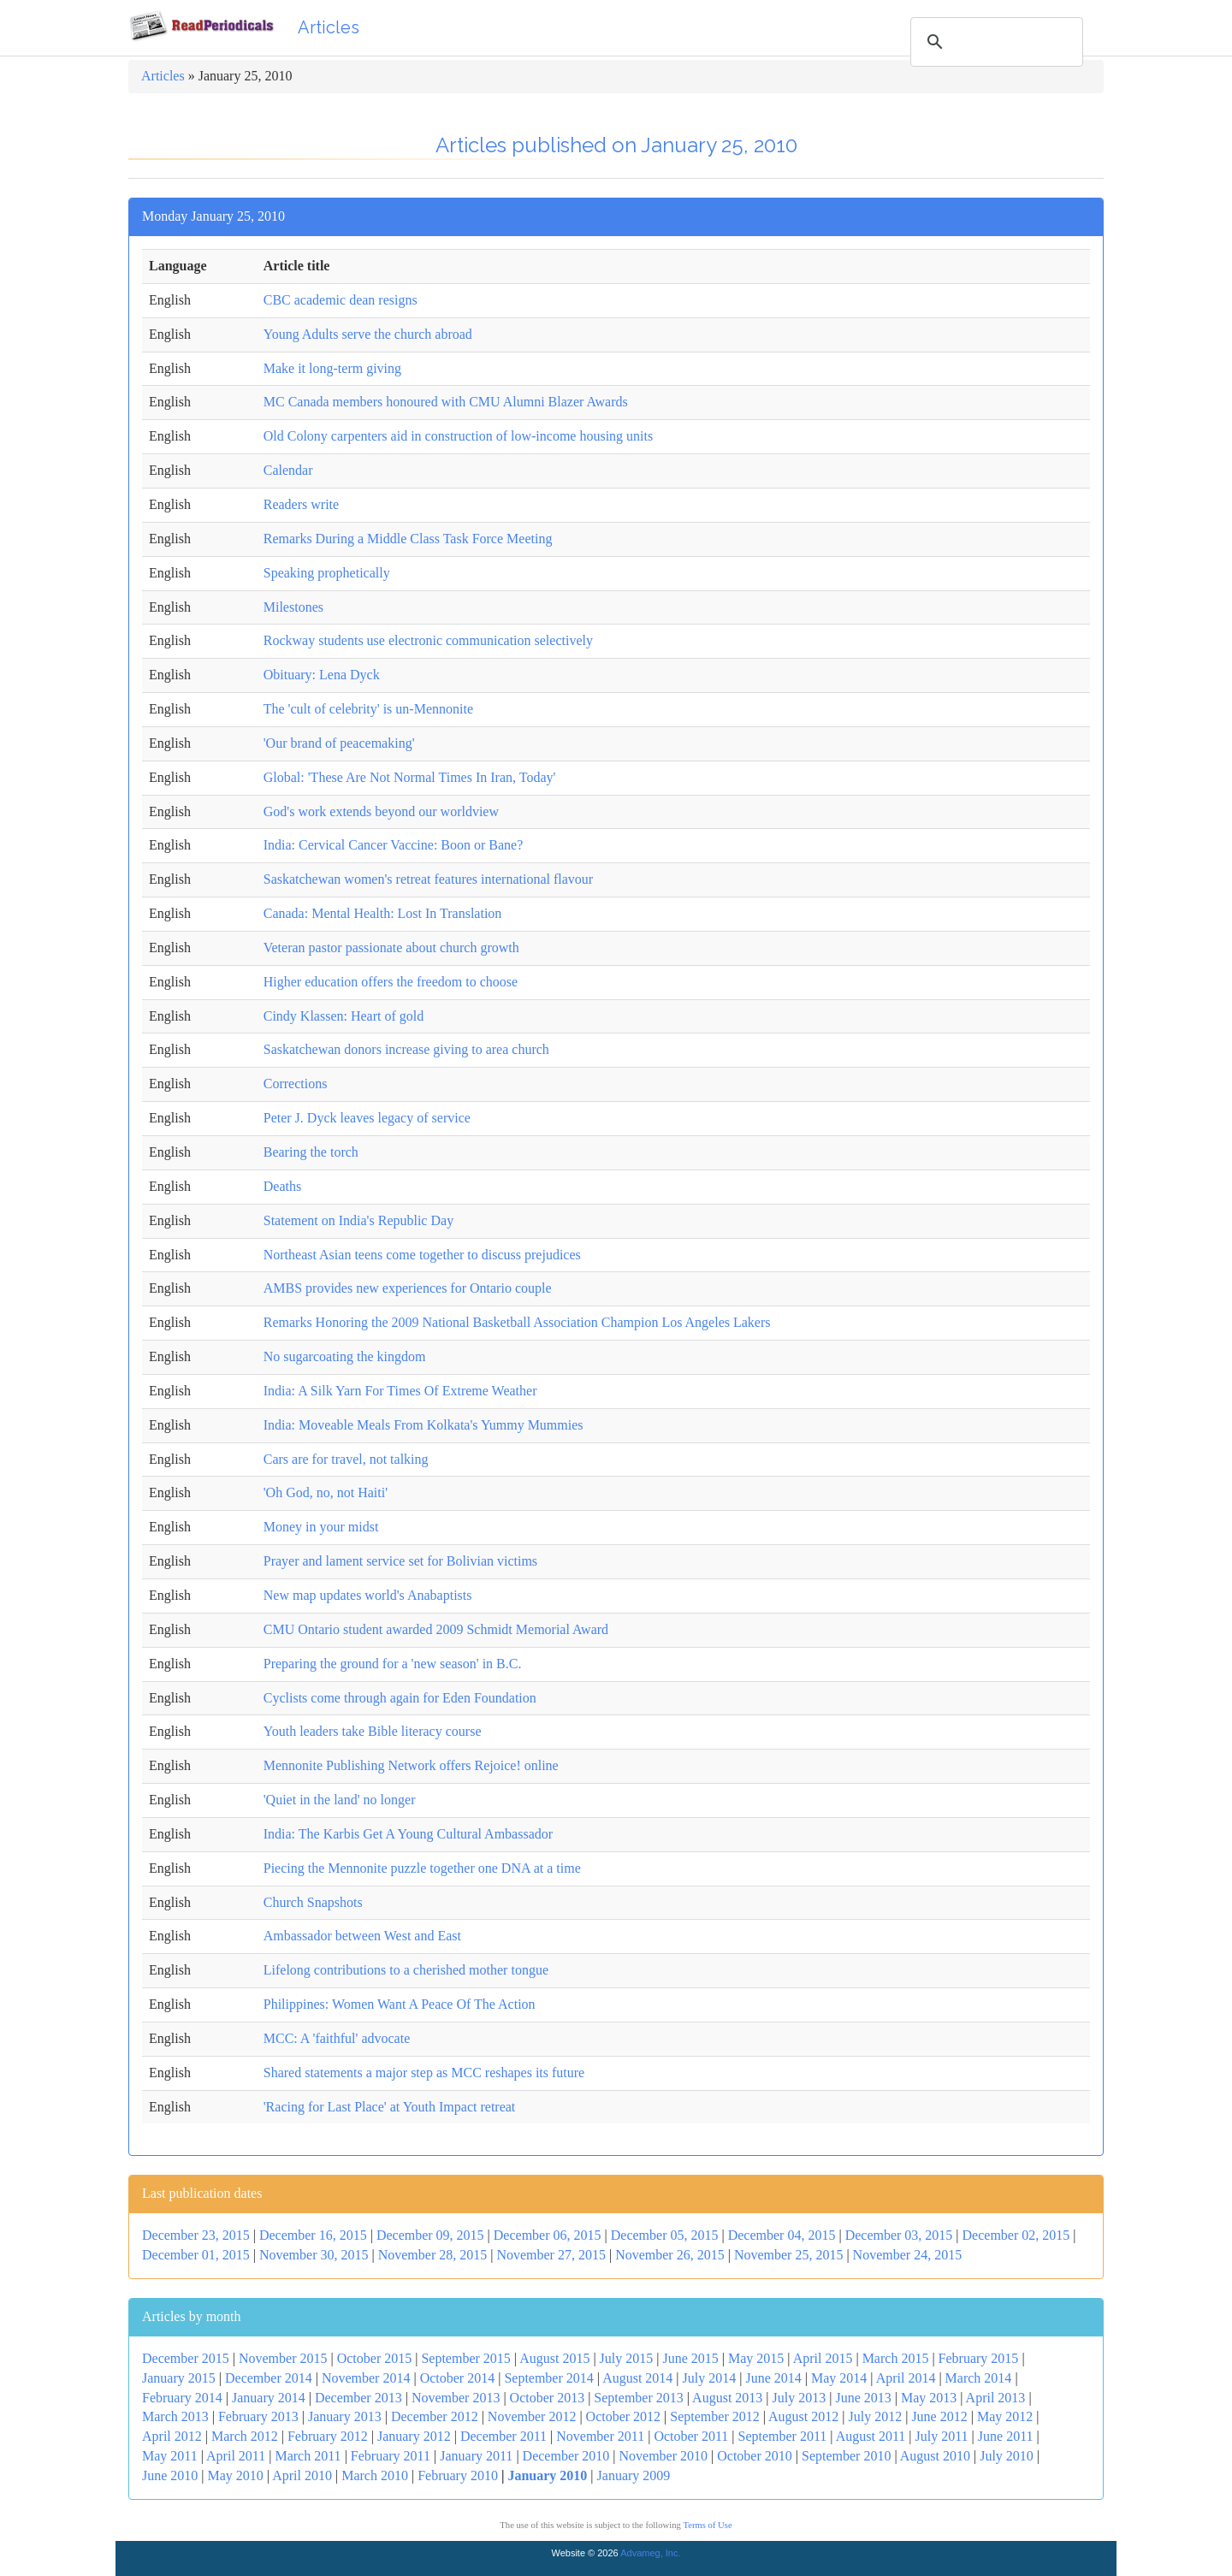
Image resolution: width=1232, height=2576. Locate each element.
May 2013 (929, 2397)
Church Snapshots (313, 1902)
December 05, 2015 (665, 2235)
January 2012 (414, 2436)
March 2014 (978, 2378)
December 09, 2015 (430, 2235)
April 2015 (823, 2358)
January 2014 (268, 2397)
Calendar (288, 470)
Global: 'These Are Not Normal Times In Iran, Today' (410, 777)
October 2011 (691, 2436)
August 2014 (637, 2378)
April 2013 (996, 2397)
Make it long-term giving (332, 368)
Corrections (296, 1083)
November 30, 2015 (314, 2254)
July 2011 (941, 2436)
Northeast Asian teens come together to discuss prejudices (422, 1254)
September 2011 (782, 2436)
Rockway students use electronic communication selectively (428, 640)
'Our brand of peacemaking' (339, 743)
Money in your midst (321, 1526)
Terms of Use (707, 2525)
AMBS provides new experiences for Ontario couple (408, 1288)
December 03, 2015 (899, 2235)
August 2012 (803, 2416)
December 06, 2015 (547, 2235)
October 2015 (374, 2358)
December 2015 (185, 2358)
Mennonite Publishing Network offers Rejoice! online (411, 1765)
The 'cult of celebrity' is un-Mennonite (368, 709)
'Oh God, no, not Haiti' (326, 1492)
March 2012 (244, 2436)
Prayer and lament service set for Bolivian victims (400, 1561)
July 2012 (876, 2416)
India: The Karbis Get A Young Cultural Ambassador (408, 1834)
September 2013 (638, 2397)
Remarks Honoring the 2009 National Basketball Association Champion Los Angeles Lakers (517, 1322)
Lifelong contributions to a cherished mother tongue (406, 1970)
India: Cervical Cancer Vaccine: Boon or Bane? (394, 845)
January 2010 (547, 2475)
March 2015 (895, 2358)
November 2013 (456, 2397)
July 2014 (710, 2378)
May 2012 (1005, 2416)
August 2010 (935, 2456)
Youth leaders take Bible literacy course (373, 1731)
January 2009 (634, 2475)
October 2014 (457, 2378)
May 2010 (236, 2475)
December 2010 (566, 2456)
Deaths (282, 1186)
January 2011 (476, 2456)
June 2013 (863, 2397)
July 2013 (799, 2397)
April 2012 (172, 2436)
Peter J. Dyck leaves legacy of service (367, 1117)
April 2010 (302, 2475)
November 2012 (532, 2416)
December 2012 (434, 2416)
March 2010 (374, 2475)
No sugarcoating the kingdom (345, 1356)
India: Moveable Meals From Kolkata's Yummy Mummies (423, 1425)
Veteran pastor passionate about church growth (391, 947)
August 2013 (727, 2397)
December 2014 (268, 2378)
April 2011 (235, 2456)
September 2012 (714, 2416)
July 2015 (627, 2358)
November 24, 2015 (907, 2254)
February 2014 (182, 2397)
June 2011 (1006, 2436)
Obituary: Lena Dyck (322, 674)
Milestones (293, 607)
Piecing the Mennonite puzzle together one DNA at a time (422, 1868)
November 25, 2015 (789, 2254)
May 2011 (170, 2456)
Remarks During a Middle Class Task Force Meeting (408, 538)
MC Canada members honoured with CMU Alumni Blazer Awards (446, 401)
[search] (994, 42)
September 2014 (548, 2378)
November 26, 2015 (670, 2254)
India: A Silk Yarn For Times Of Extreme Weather (400, 1390)
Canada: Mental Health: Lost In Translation (383, 913)
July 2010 (1007, 2456)
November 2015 (283, 2358)
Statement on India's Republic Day (358, 1220)
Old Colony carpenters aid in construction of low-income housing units (458, 436)
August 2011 (871, 2436)
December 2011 (503, 2436)
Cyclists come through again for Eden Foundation (400, 1698)
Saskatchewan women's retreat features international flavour (428, 879)
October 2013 (547, 2397)
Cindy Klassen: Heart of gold (344, 1016)
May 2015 (756, 2358)
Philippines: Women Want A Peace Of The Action (400, 2004)
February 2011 (390, 2456)
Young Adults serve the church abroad (368, 334)
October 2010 (754, 2456)
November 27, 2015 (551, 2254)
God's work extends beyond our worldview (381, 811)
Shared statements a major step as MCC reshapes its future (424, 2072)
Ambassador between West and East (362, 1935)
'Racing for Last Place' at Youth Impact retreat (390, 2106)
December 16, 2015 (313, 2235)
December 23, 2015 (196, 2235)
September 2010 (846, 2456)
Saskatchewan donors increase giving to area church (406, 1049)
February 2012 (327, 2436)
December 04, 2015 (782, 2235)
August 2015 (554, 2358)
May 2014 (839, 2378)
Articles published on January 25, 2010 (616, 145)
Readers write (301, 504)
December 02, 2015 (1016, 2235)
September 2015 (465, 2358)
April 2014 (906, 2378)
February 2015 (979, 2358)
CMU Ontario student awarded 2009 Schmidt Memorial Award (436, 1629)
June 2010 (170, 2475)
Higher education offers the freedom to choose (391, 981)
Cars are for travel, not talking (346, 1459)
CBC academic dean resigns (341, 300)
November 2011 (600, 2436)
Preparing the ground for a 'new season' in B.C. (393, 1663)
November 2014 (366, 2378)
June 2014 (773, 2378)
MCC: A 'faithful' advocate (337, 2038)
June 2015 (690, 2358)
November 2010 (663, 2456)
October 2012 (623, 2416)
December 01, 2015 (196, 2254)
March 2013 (175, 2416)
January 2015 (179, 2378)
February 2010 (458, 2475)
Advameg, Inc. (650, 2553)
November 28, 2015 (433, 2254)
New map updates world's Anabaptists (368, 1595)
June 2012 (939, 2416)
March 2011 (308, 2456)
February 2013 (258, 2416)
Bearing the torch (311, 1152)
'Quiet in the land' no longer (340, 1799)
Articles (328, 27)
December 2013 (358, 2397)
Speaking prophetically (327, 573)
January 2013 (345, 2416)
